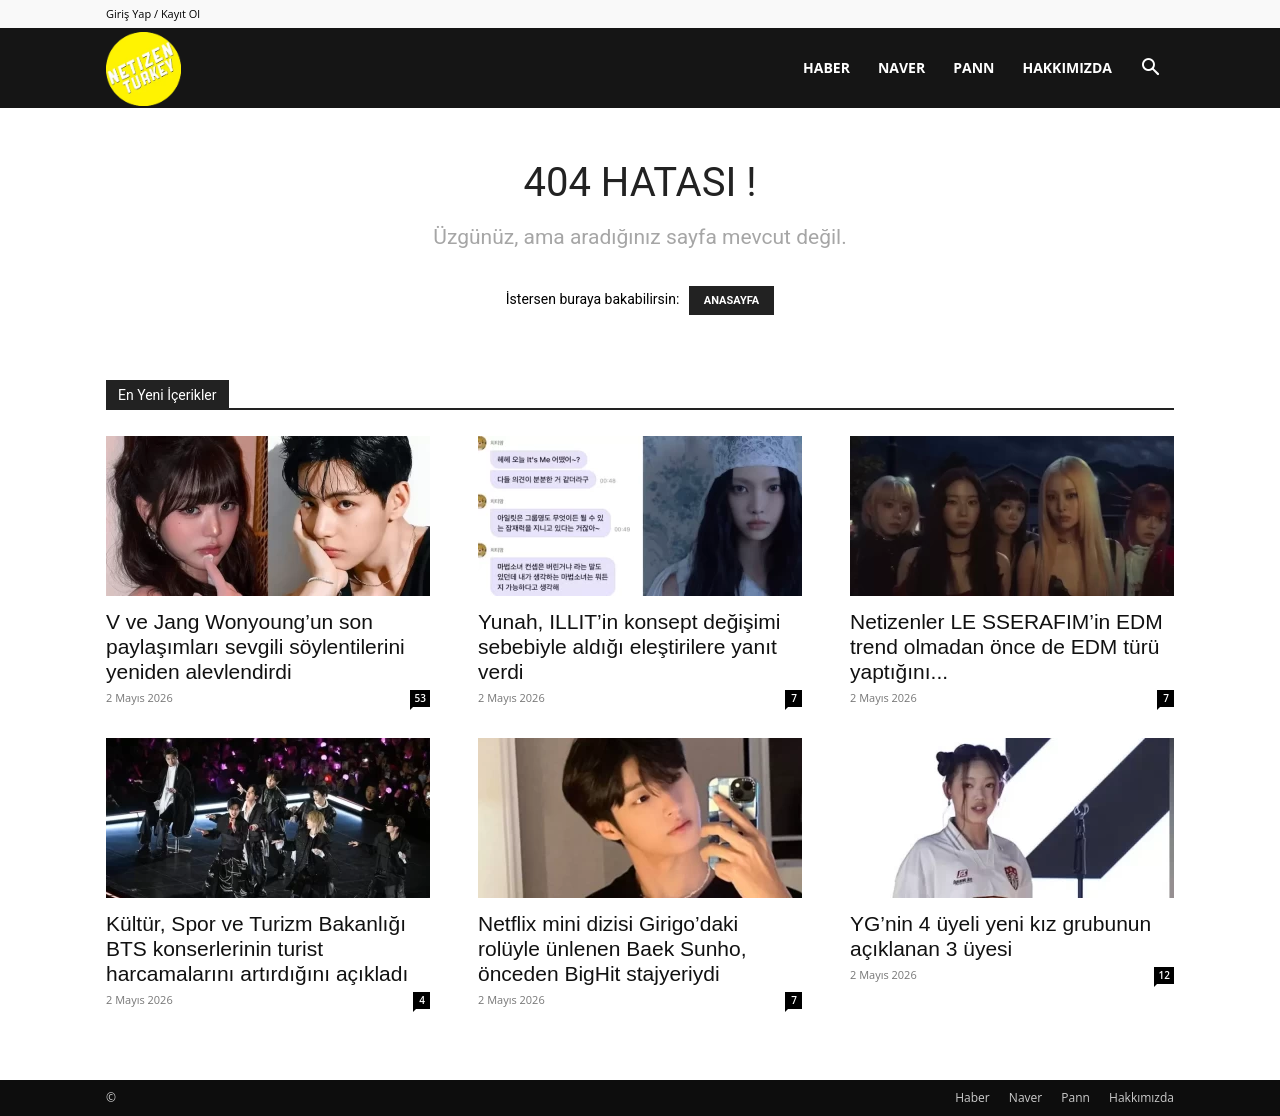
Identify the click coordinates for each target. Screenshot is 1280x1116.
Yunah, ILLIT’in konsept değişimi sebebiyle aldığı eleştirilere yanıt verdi (629, 646)
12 (1164, 975)
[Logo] (143, 68)
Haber (826, 67)
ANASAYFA (731, 300)
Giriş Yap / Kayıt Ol (153, 13)
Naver (901, 67)
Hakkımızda (1067, 67)
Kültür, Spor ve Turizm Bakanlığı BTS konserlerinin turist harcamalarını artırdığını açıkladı (257, 948)
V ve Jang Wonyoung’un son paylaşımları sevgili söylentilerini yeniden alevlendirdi (255, 646)
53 (420, 698)
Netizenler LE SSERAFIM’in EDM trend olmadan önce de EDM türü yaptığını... (1006, 646)
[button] (1150, 69)
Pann (973, 67)
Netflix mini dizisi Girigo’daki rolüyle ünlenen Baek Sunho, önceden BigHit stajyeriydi (612, 948)
